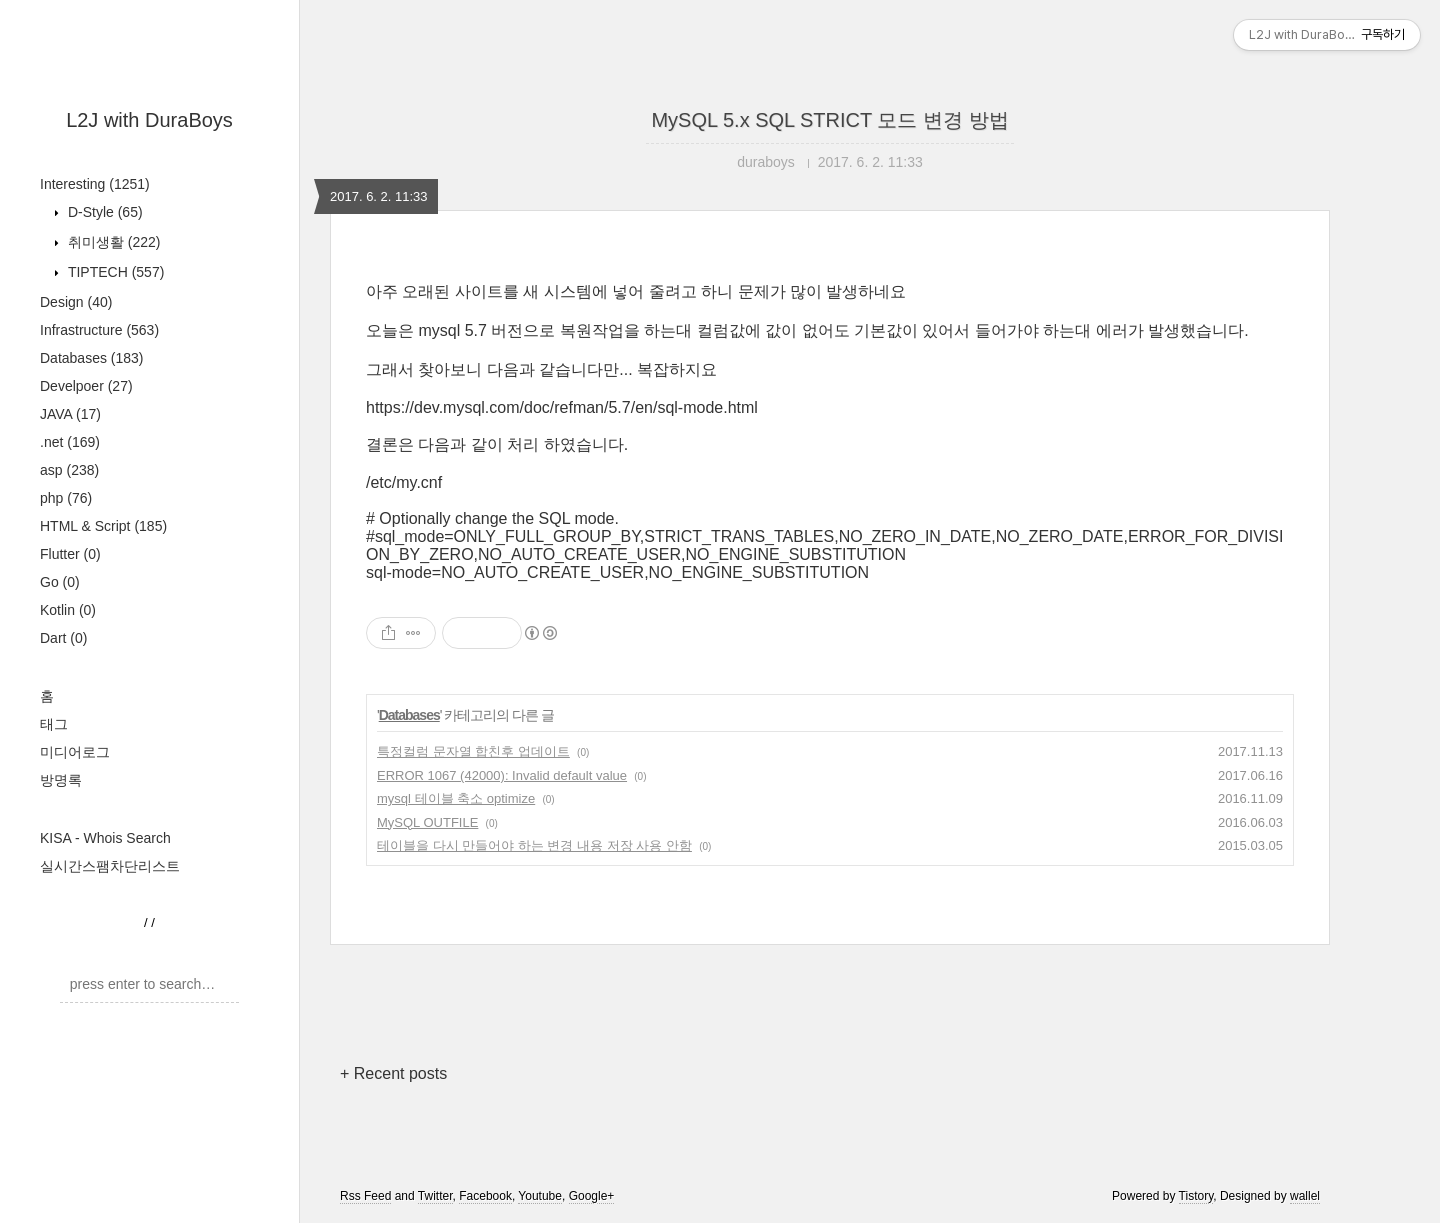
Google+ (592, 1196)
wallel (1305, 1196)
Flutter (70, 554)
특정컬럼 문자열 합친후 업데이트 (473, 751)
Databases (92, 358)
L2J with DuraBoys (149, 120)
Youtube (540, 1196)
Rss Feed (365, 1196)
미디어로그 (75, 752)
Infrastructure (99, 330)
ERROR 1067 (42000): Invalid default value (502, 775)
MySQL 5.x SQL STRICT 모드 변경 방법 (829, 120)
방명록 (61, 780)
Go (60, 582)
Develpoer (86, 386)
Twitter (435, 1196)
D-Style (103, 212)
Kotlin (68, 610)
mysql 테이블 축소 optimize (456, 798)
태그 (54, 724)
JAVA (70, 414)
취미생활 (112, 242)
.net (70, 442)
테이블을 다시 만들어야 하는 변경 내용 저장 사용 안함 (534, 845)
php (66, 498)
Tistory (1196, 1196)
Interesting (95, 184)
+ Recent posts (393, 1073)
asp (69, 470)
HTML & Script (103, 526)
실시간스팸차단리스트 (110, 866)
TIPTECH (114, 272)
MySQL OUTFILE (427, 822)
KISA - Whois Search (105, 838)
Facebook (485, 1196)
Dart (63, 638)
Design (76, 302)
